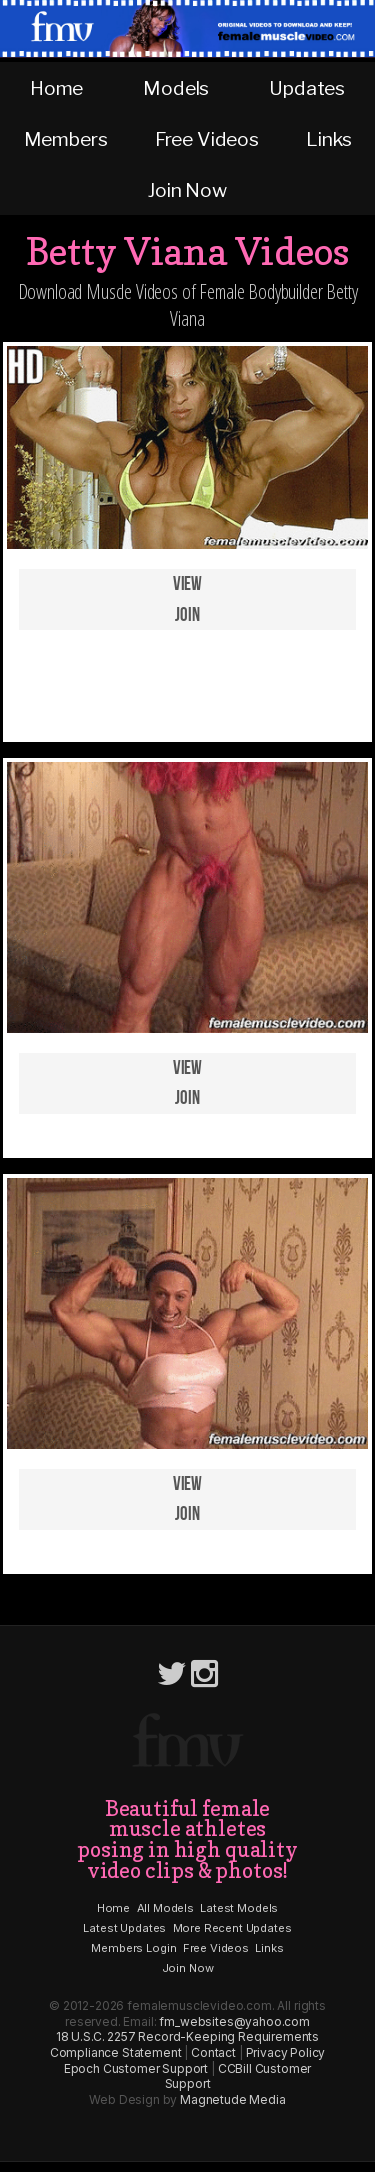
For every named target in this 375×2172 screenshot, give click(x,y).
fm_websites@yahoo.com (234, 2021)
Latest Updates (124, 1928)
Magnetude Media (233, 2099)
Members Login (133, 1948)
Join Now (187, 190)
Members (66, 139)
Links (328, 139)
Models (176, 88)
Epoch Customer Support (136, 2068)
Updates (307, 88)
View (187, 584)
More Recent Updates (232, 1928)
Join (187, 615)
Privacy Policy (286, 2052)
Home (56, 88)
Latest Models (239, 1908)
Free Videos (207, 139)
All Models (165, 1908)
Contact (213, 2052)
